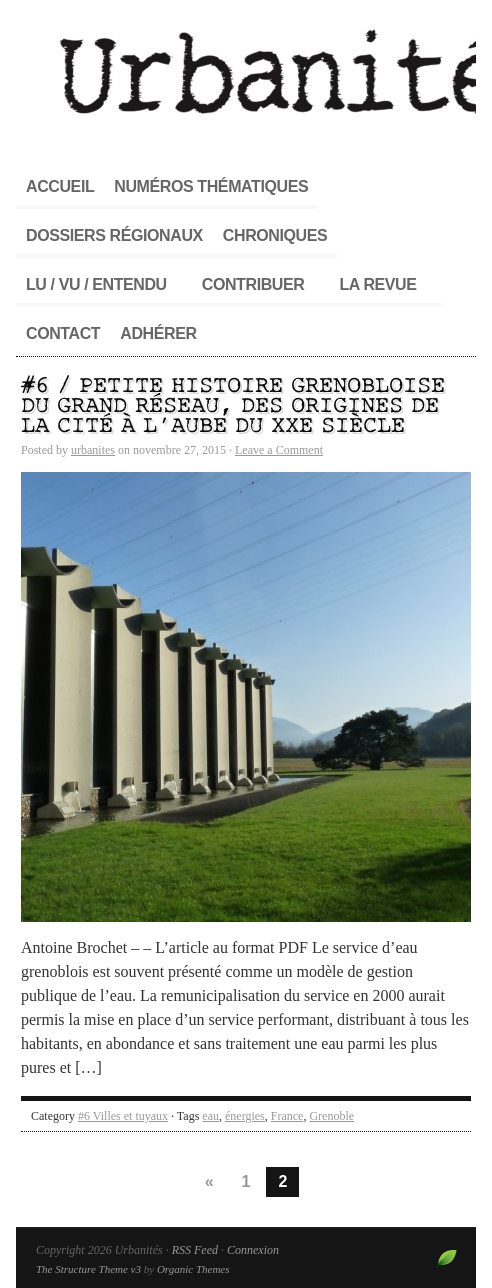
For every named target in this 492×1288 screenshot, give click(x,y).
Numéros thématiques (211, 186)
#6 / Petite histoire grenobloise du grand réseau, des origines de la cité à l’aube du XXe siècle (233, 406)
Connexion (253, 1250)
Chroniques (275, 235)
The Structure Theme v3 (88, 1269)
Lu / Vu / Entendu (96, 284)
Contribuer (253, 284)
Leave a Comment (279, 450)
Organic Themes (193, 1269)
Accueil (60, 186)
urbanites (93, 450)
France (287, 1116)
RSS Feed (195, 1250)
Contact (63, 333)
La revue (377, 284)
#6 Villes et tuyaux (123, 1116)
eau (210, 1116)
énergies (245, 1116)
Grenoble (331, 1116)
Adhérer (158, 333)
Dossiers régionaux (114, 235)
